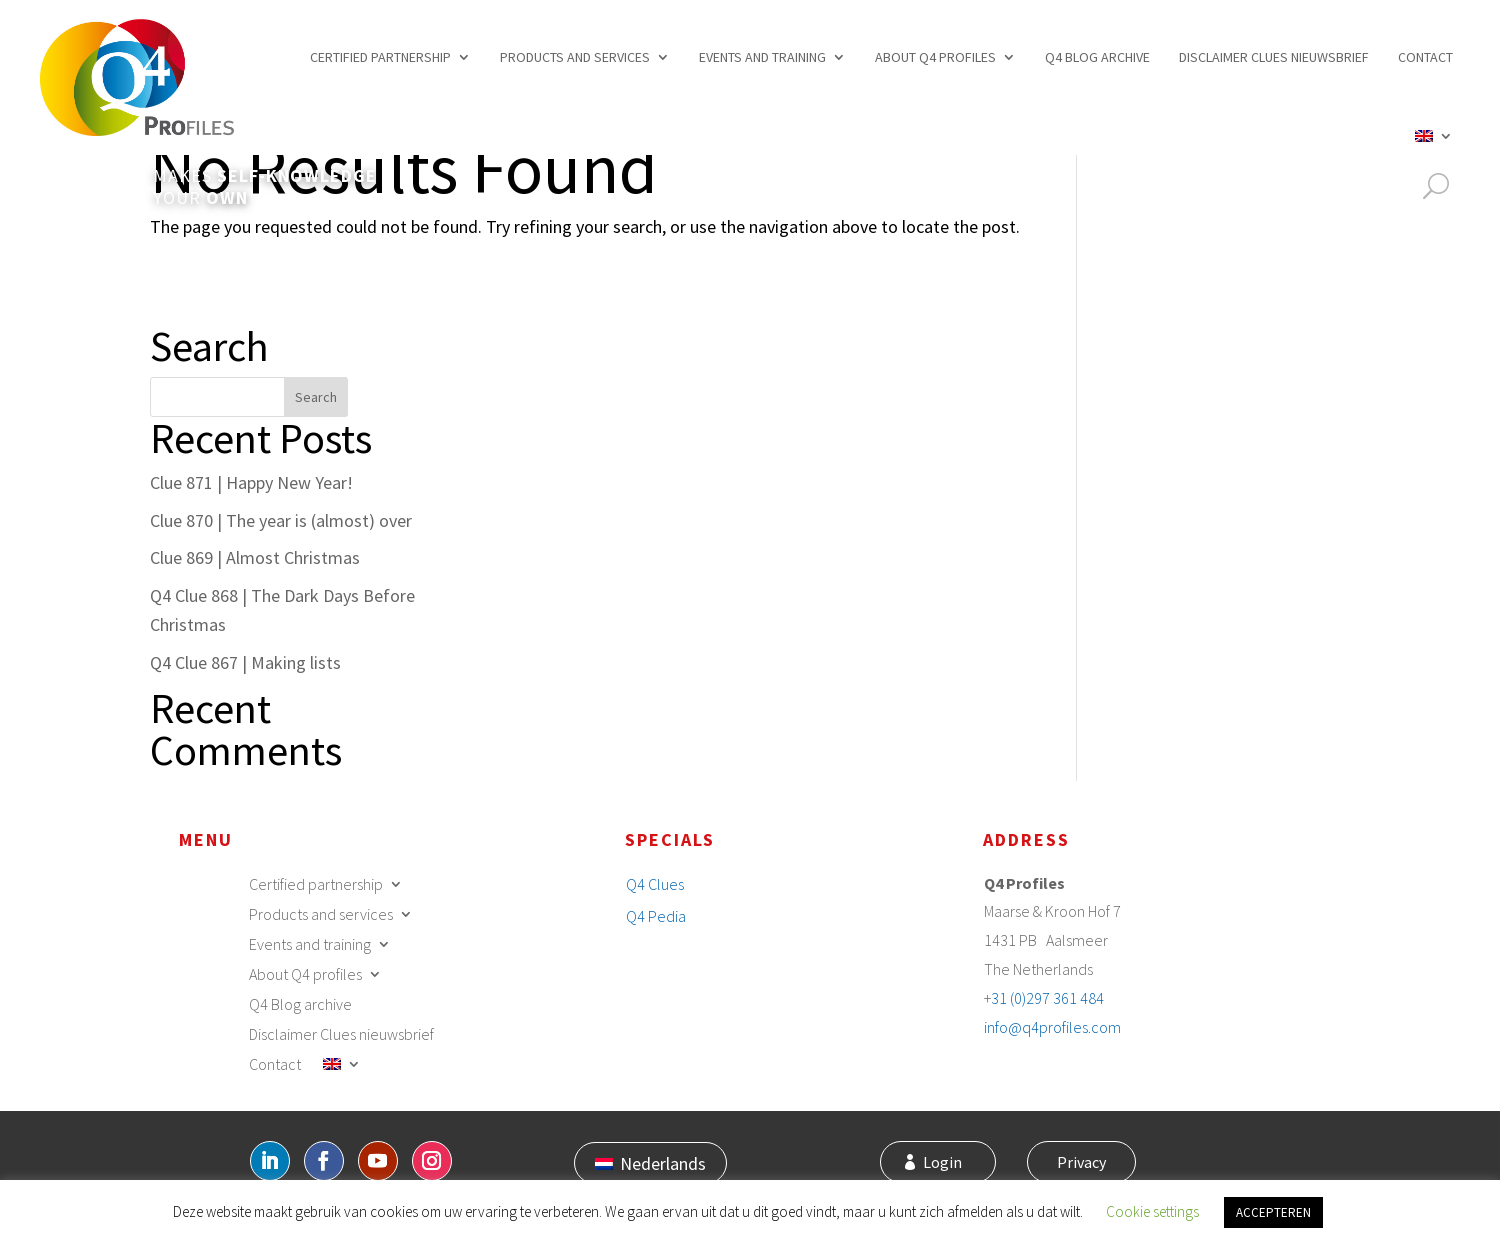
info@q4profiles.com (1052, 1027)
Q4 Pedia (656, 916)
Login (949, 1163)
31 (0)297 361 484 (1047, 998)
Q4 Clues (655, 884)
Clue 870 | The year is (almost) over (281, 520)
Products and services (575, 57)
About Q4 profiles (935, 57)
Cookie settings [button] (1152, 1211)
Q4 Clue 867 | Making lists (245, 662)
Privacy (1078, 1163)
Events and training (762, 57)
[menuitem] (1434, 136)
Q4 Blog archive (1097, 57)
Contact (1425, 57)
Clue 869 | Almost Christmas (255, 557)
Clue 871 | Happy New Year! (251, 482)
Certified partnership (380, 57)
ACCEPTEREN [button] (1273, 1212)
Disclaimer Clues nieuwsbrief (1274, 57)
